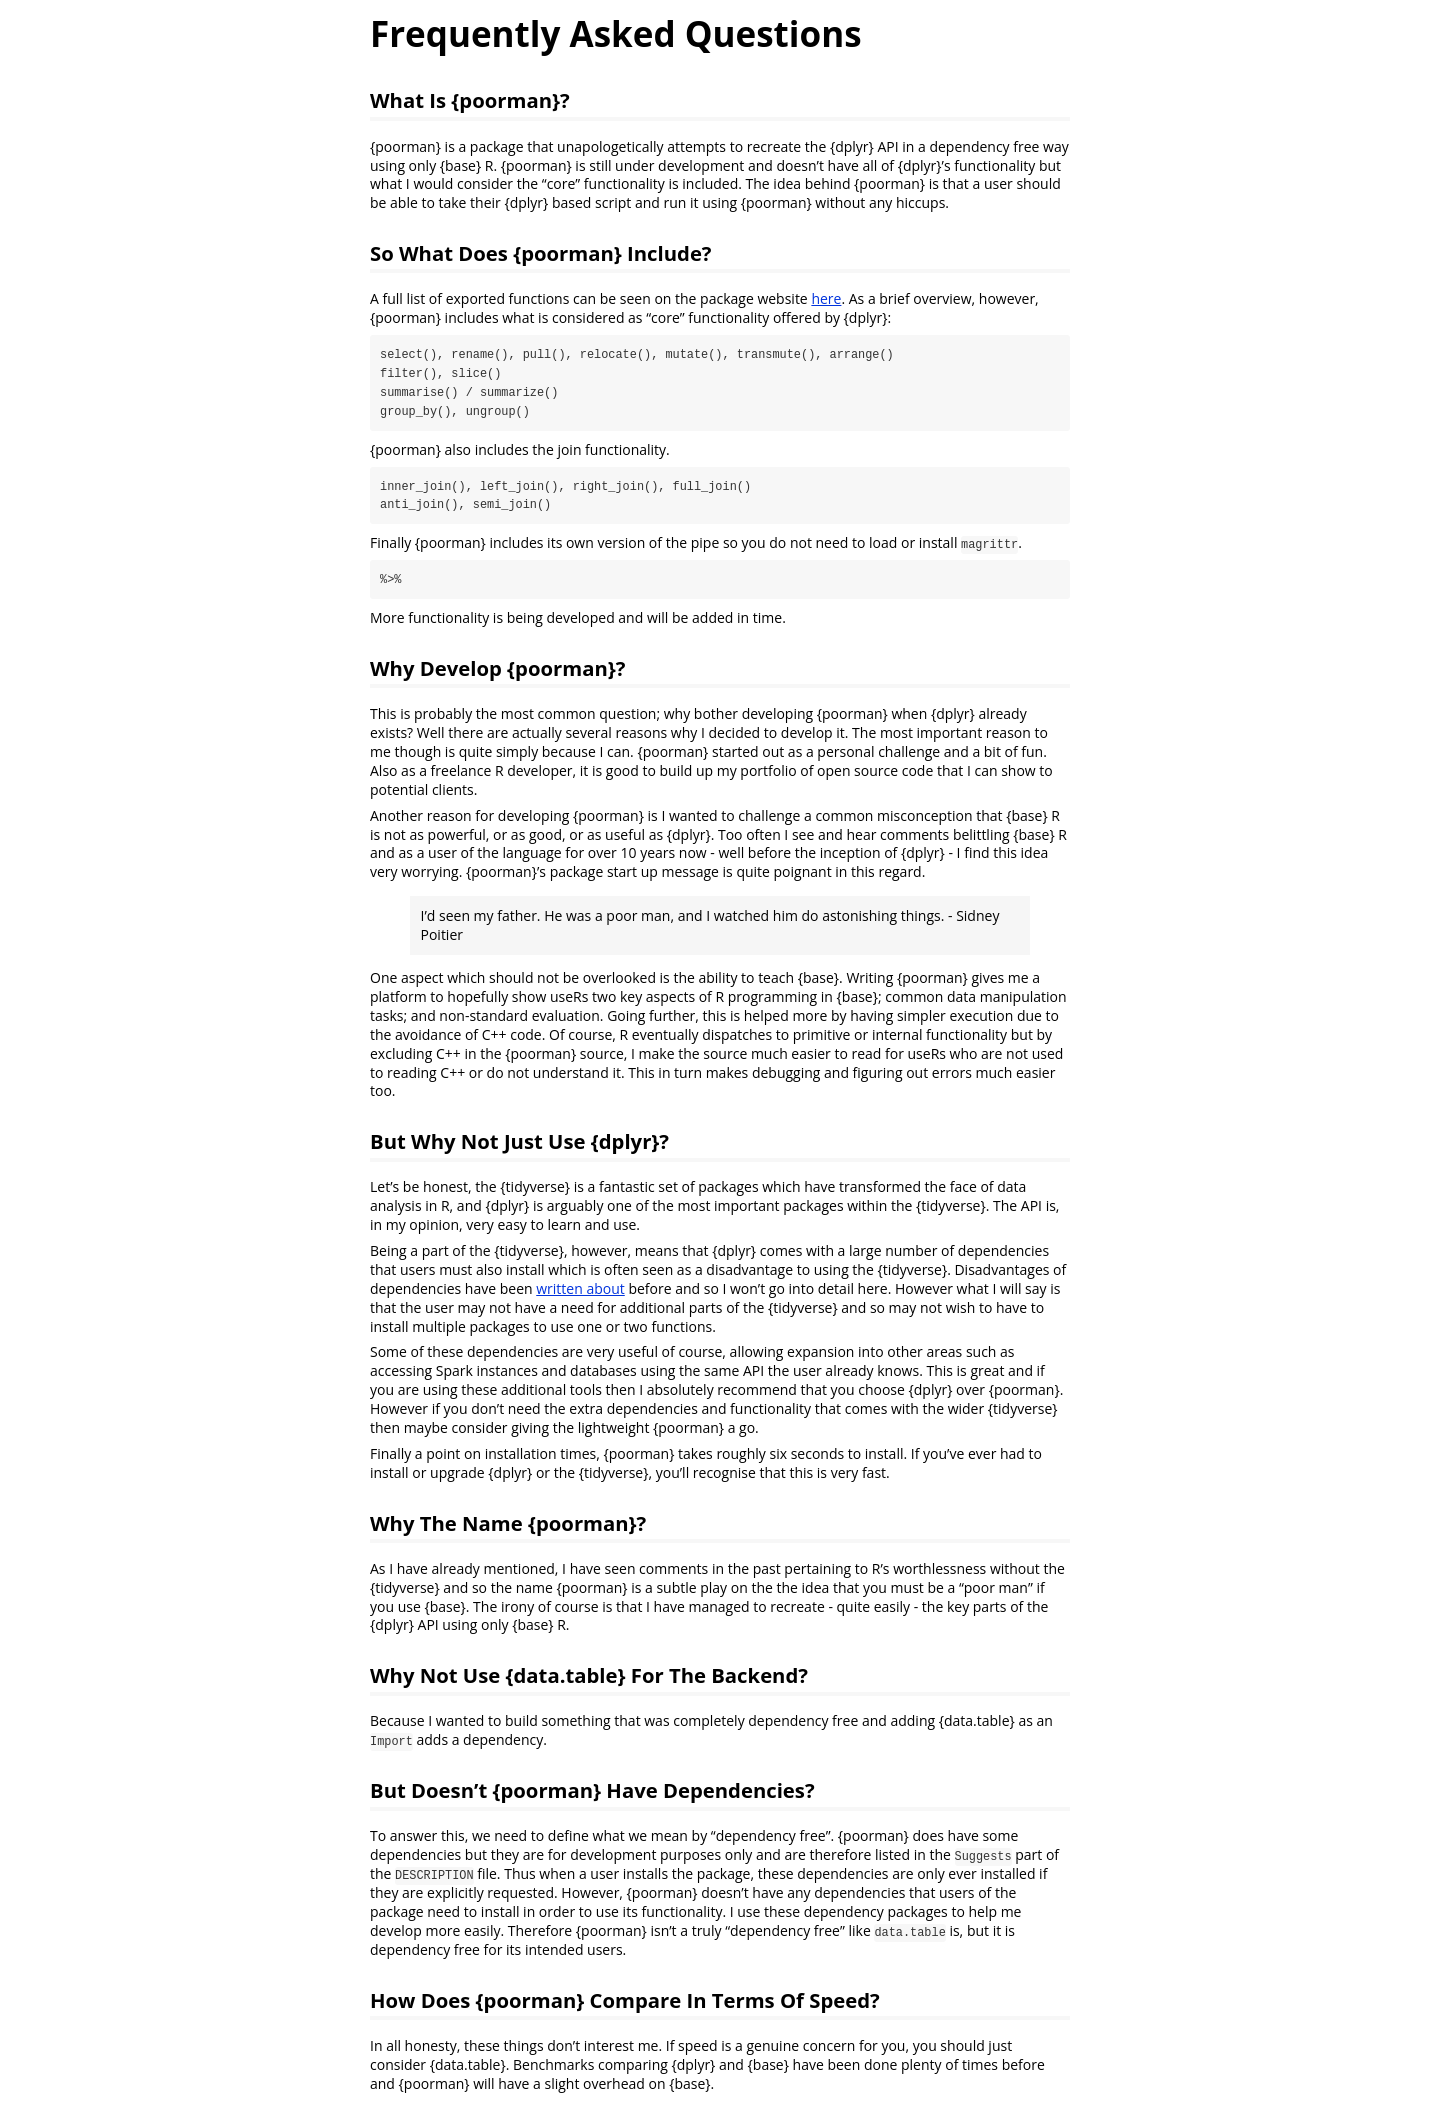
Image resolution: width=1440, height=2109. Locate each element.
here (826, 298)
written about (580, 1289)
